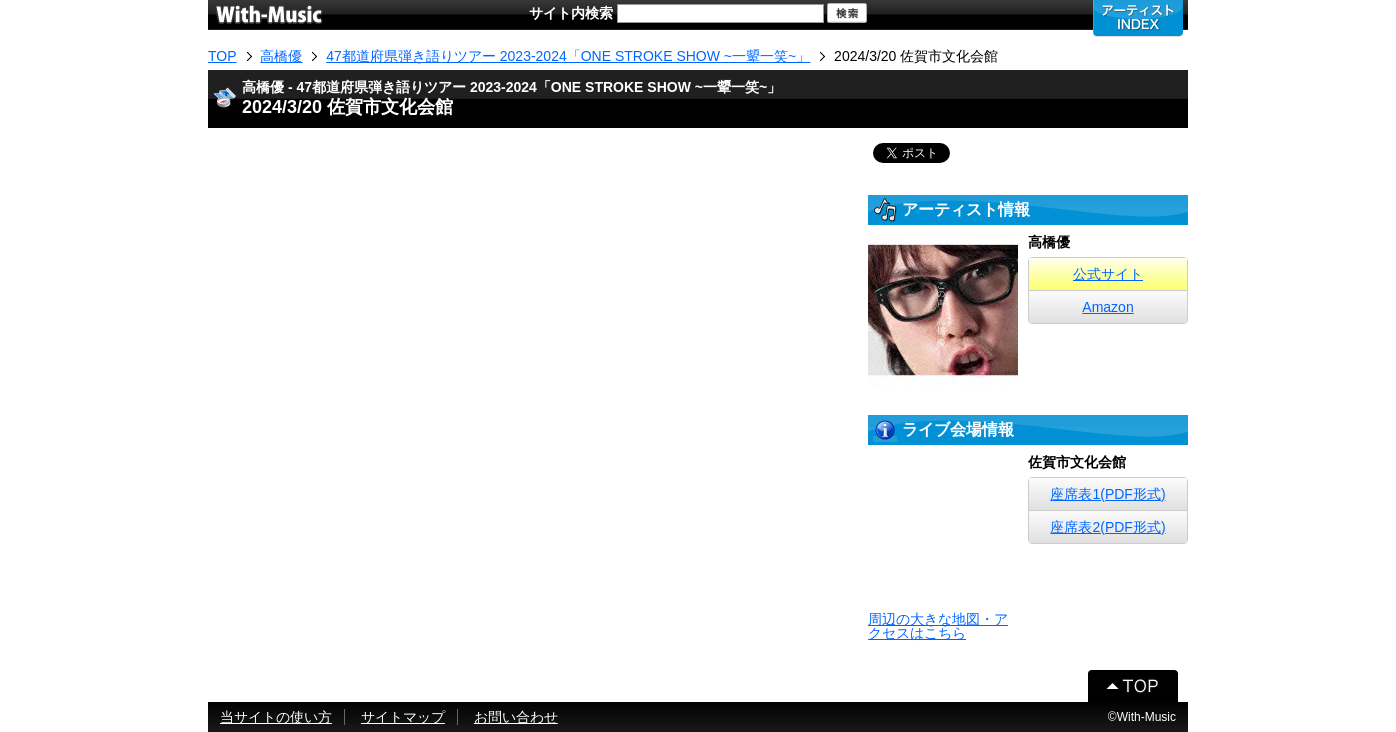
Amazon (1107, 307)
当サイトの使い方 (276, 717)
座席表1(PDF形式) (1107, 494)
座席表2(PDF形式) (1107, 527)
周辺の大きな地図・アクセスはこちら (938, 626)
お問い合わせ (516, 717)
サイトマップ (403, 717)
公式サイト (1108, 274)
